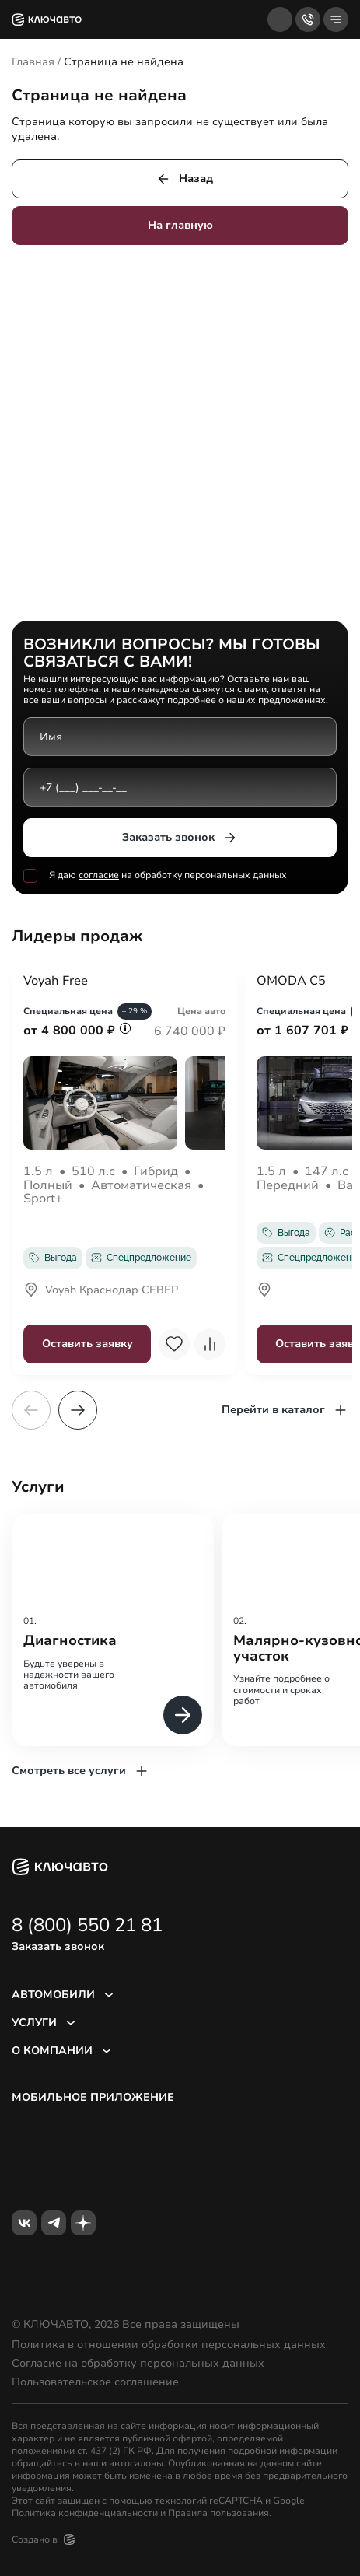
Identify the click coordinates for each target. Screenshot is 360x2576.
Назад (184, 179)
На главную (180, 225)
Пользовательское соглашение (95, 2382)
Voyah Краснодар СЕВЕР (100, 1291)
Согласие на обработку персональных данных (138, 2363)
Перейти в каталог (285, 1410)
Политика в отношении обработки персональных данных (169, 2345)
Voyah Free (55, 982)
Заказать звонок (180, 837)
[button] (77, 1410)
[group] (113, 1630)
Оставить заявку (87, 1343)
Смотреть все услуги (80, 1771)
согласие (99, 875)
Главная (33, 61)
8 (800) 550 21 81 (87, 1925)
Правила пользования (218, 2513)
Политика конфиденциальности (85, 2513)
